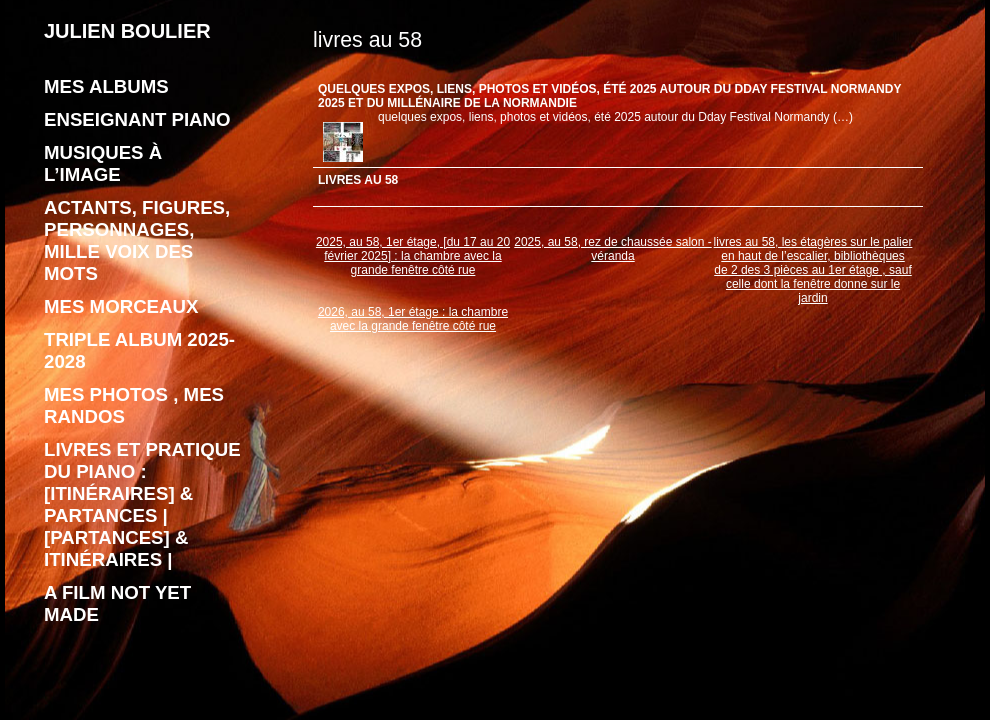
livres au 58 (358, 180)
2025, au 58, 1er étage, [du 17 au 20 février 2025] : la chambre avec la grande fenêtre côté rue (413, 256)
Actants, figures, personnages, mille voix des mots (137, 240)
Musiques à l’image (103, 163)
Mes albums (106, 86)
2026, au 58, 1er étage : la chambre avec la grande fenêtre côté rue (413, 319)
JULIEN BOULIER (127, 31)
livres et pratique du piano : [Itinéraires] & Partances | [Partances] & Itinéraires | (142, 504)
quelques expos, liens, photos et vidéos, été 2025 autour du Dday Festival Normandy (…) (615, 117)
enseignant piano (137, 119)
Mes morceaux (121, 306)
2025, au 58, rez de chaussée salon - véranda (612, 249)
